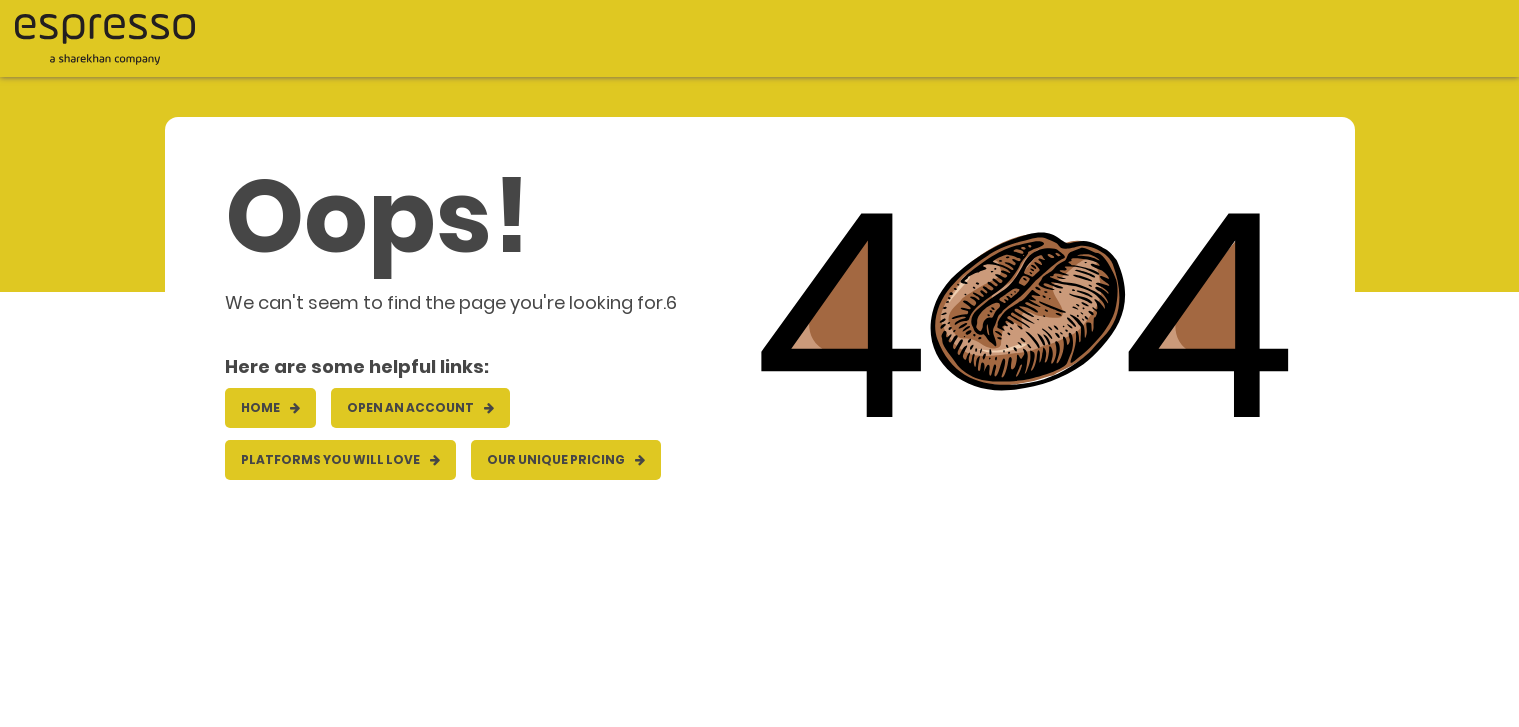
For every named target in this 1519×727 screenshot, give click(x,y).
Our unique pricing (566, 459)
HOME (270, 407)
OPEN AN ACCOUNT (420, 407)
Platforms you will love (340, 459)
